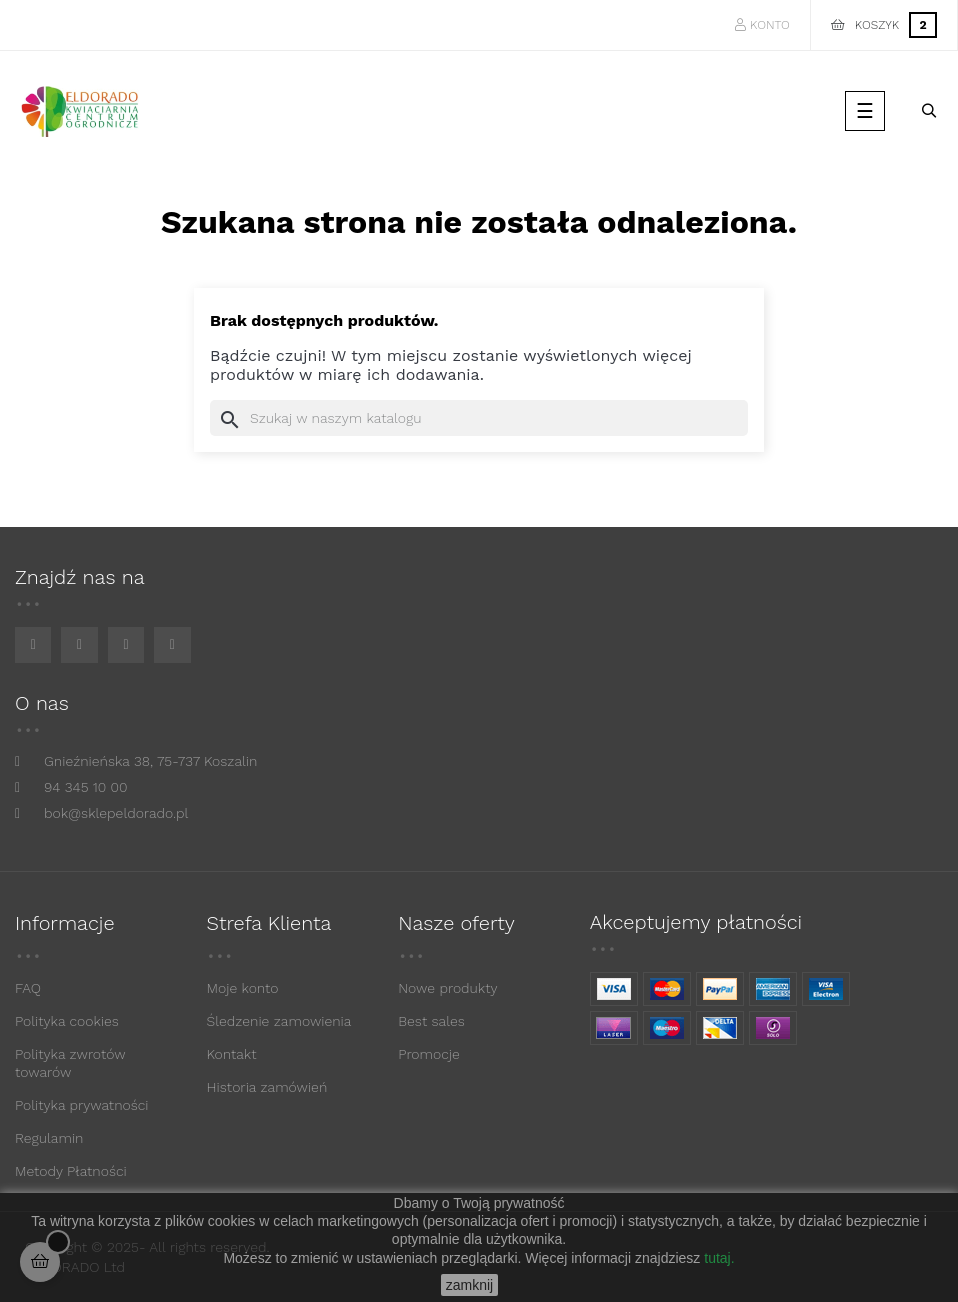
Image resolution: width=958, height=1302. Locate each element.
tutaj (717, 1258)
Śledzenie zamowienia (279, 1021)
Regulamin (49, 1138)
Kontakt (232, 1054)
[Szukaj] (479, 418)
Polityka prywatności (82, 1105)
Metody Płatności (71, 1171)
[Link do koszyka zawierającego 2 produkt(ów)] (884, 25)
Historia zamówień (267, 1087)
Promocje (429, 1054)
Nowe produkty (447, 988)
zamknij (469, 1285)
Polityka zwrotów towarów (70, 1063)
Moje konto (243, 988)
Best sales (431, 1021)
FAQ (28, 988)
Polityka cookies (67, 1021)
